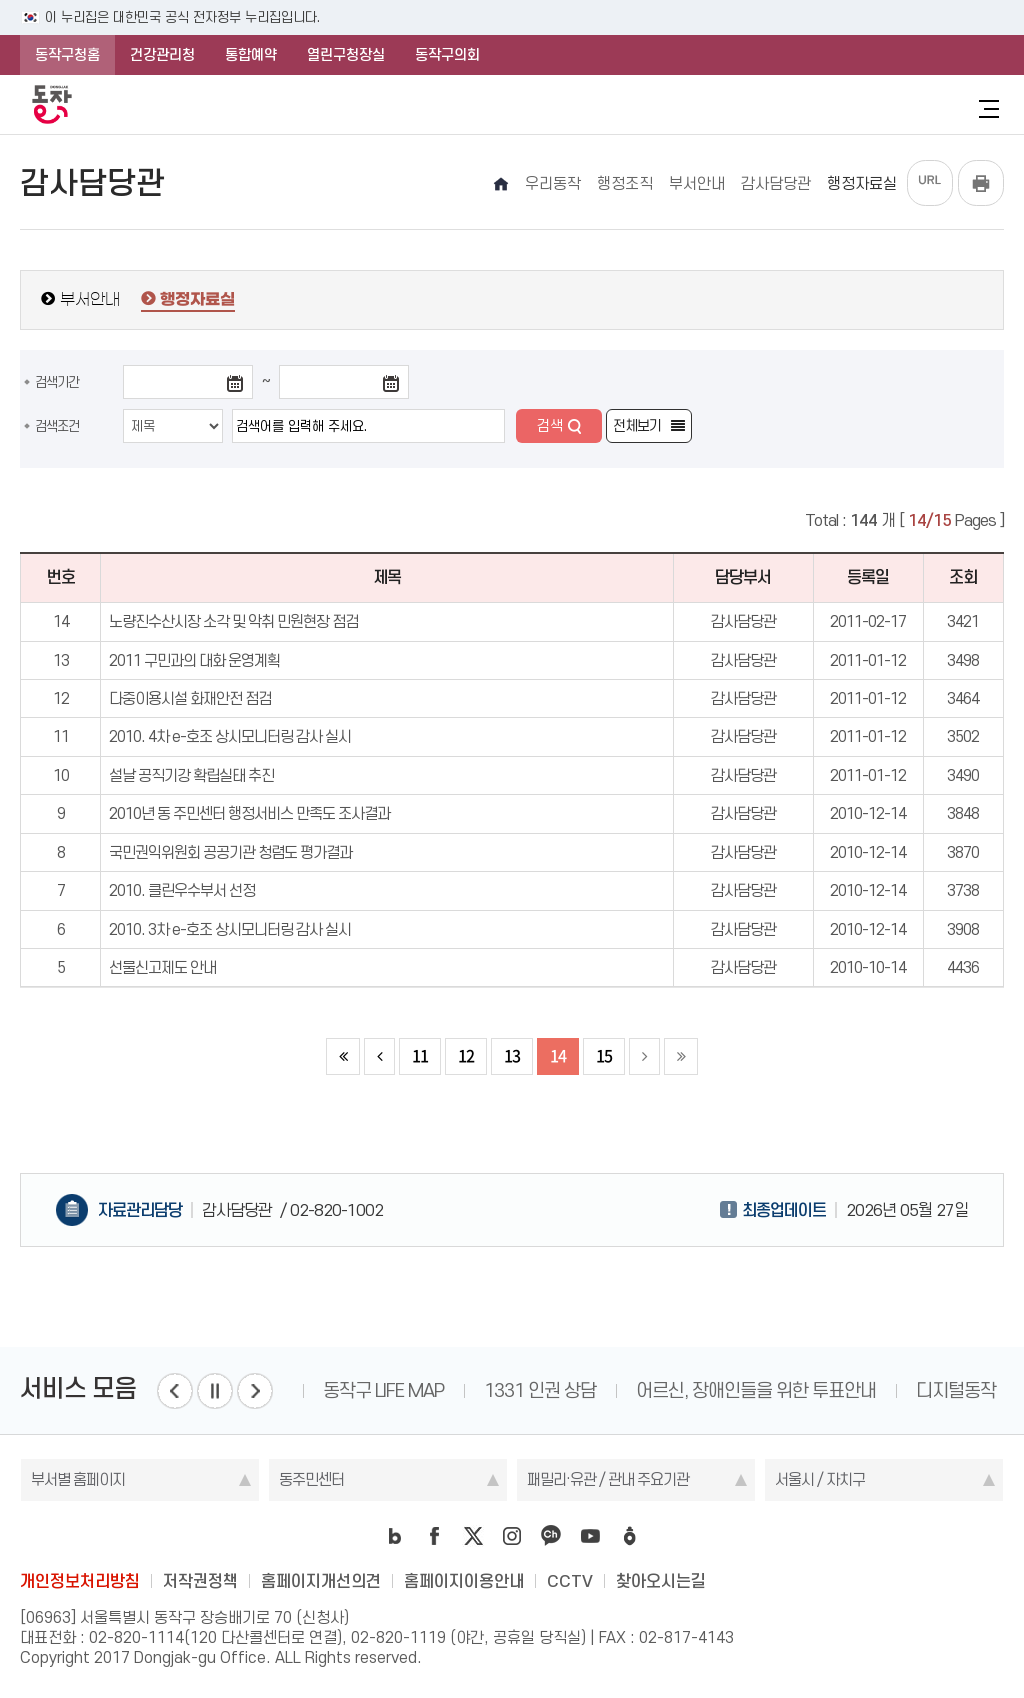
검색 (550, 426)
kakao (551, 1536)
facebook (434, 1536)
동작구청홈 (67, 55)
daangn (629, 1536)
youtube (590, 1536)
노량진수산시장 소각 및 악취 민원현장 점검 (233, 621)
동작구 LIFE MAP (383, 1390)
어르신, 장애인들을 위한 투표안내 (756, 1390)
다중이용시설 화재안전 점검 (190, 698)
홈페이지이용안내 (464, 1581)
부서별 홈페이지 (78, 1479)
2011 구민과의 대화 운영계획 (194, 660)
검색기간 (57, 382)
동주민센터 (311, 1479)
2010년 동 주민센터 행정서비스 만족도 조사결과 (249, 813)
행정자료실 (197, 300)
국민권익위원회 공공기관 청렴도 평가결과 (230, 852)
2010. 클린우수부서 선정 (182, 890)
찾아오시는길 (661, 1581)
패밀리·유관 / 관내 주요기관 (608, 1479)
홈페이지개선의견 (321, 1581)
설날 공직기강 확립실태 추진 (191, 775)
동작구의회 (447, 55)
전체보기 (637, 426)
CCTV (570, 1581)
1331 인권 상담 (540, 1390)
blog (395, 1536)
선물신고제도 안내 (162, 967)
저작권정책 (200, 1581)
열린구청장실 (346, 55)
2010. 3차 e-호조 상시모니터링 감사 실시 (230, 929)
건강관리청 (162, 55)
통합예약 (251, 55)
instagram (512, 1536)
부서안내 (90, 299)
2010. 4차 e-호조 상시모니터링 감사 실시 (230, 736)
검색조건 (57, 426)
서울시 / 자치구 (820, 1479)
